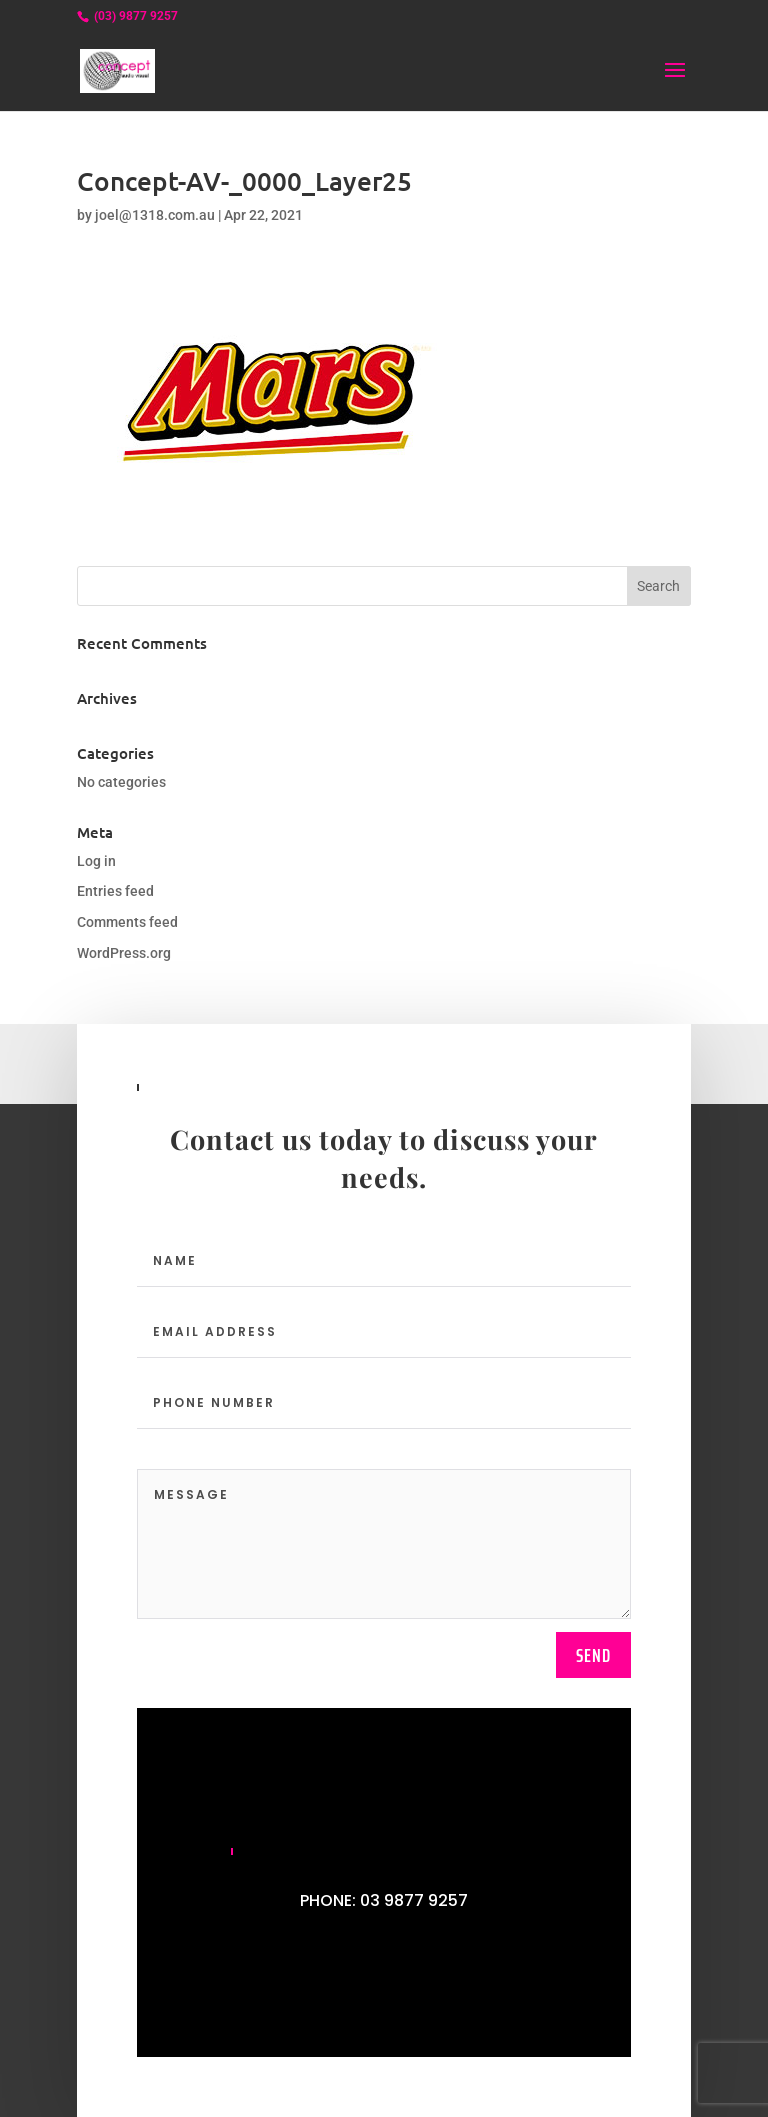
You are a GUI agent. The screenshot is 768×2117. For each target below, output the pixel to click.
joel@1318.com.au (155, 215)
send (593, 1655)
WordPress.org (124, 953)
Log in (96, 861)
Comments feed (127, 922)
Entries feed (115, 891)
